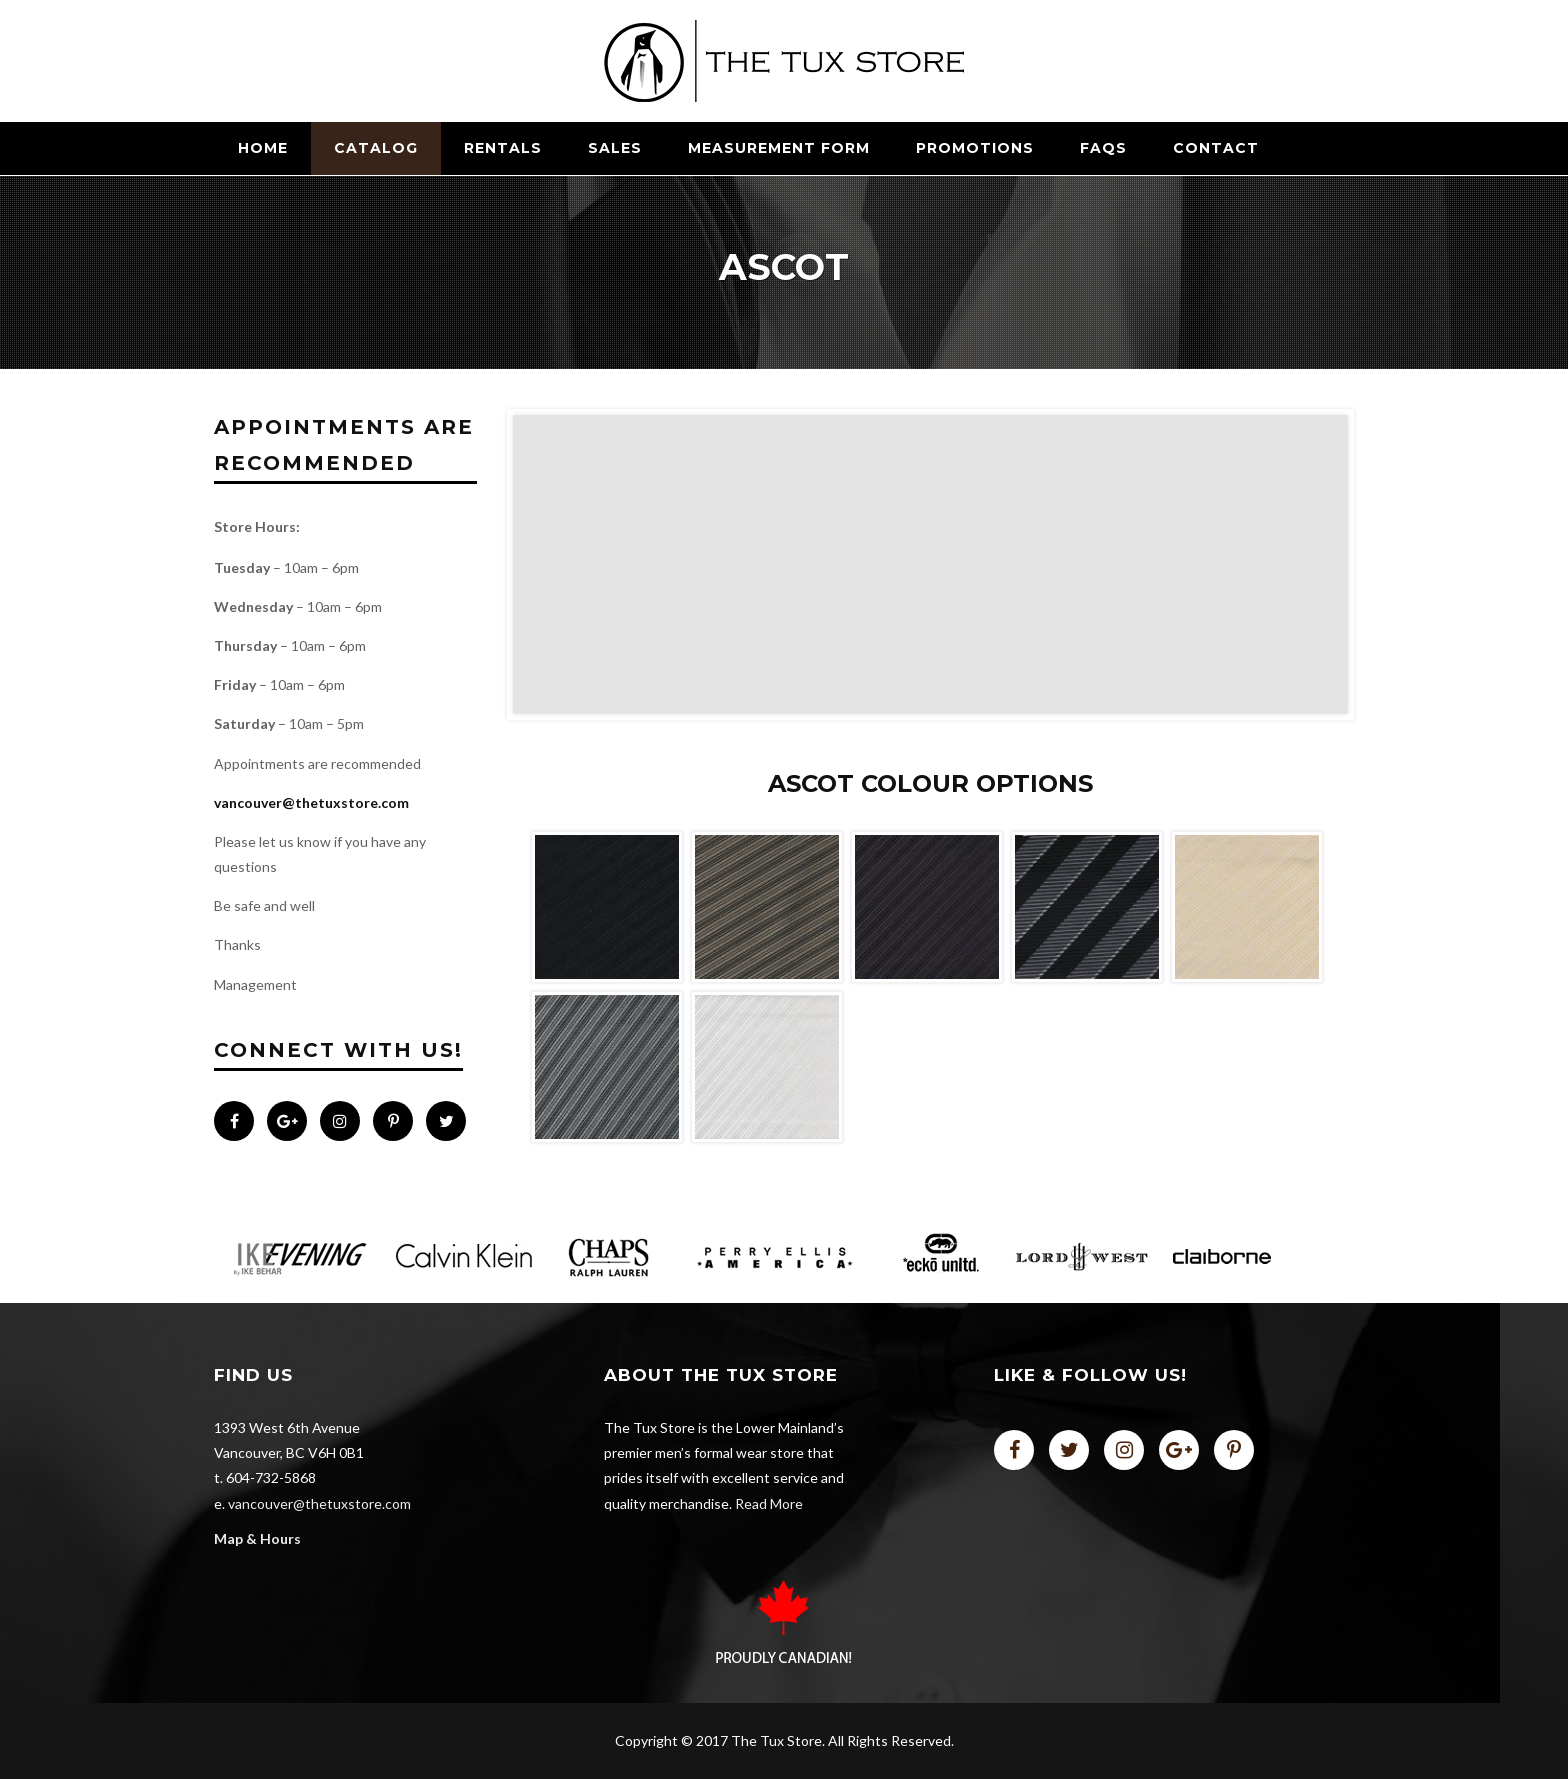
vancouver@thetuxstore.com (311, 802)
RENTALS (503, 148)
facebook (1014, 1450)
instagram (1124, 1450)
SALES (615, 148)
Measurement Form (779, 148)
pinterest (1234, 1450)
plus (1179, 1450)
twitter (1069, 1450)
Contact (1216, 148)
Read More (769, 1503)
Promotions (975, 148)
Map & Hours (257, 1538)
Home (263, 148)
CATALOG (376, 148)
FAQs (1103, 148)
